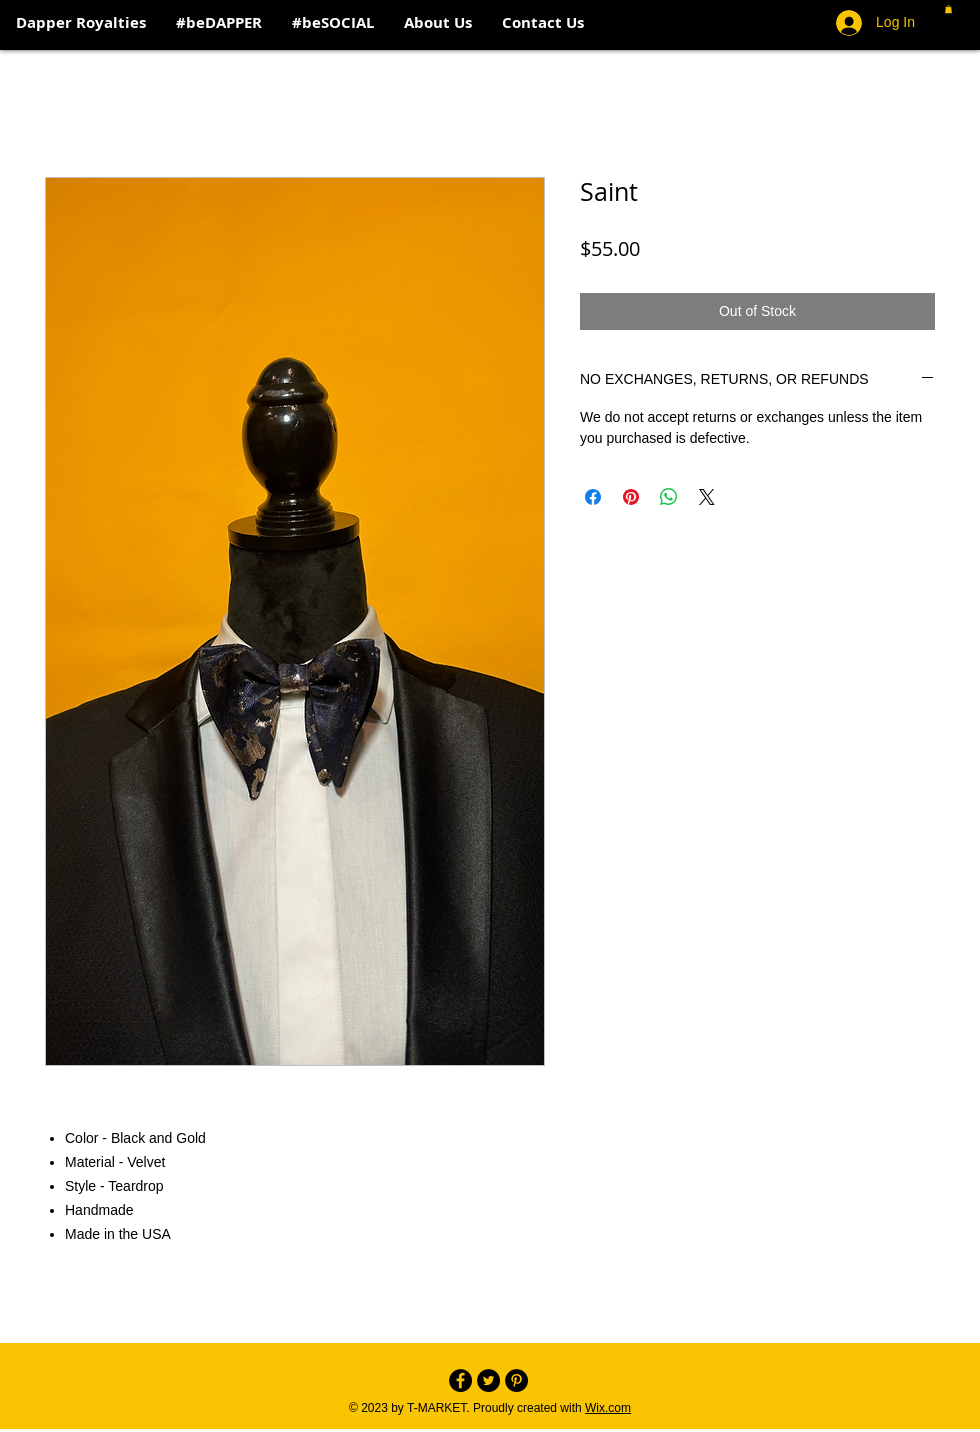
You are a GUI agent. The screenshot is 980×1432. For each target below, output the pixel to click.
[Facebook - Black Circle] (460, 1380)
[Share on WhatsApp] (669, 497)
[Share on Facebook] (593, 497)
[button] (948, 9)
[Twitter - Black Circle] (488, 1380)
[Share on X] (707, 497)
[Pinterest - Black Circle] (516, 1380)
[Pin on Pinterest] (631, 497)
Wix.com (608, 1408)
